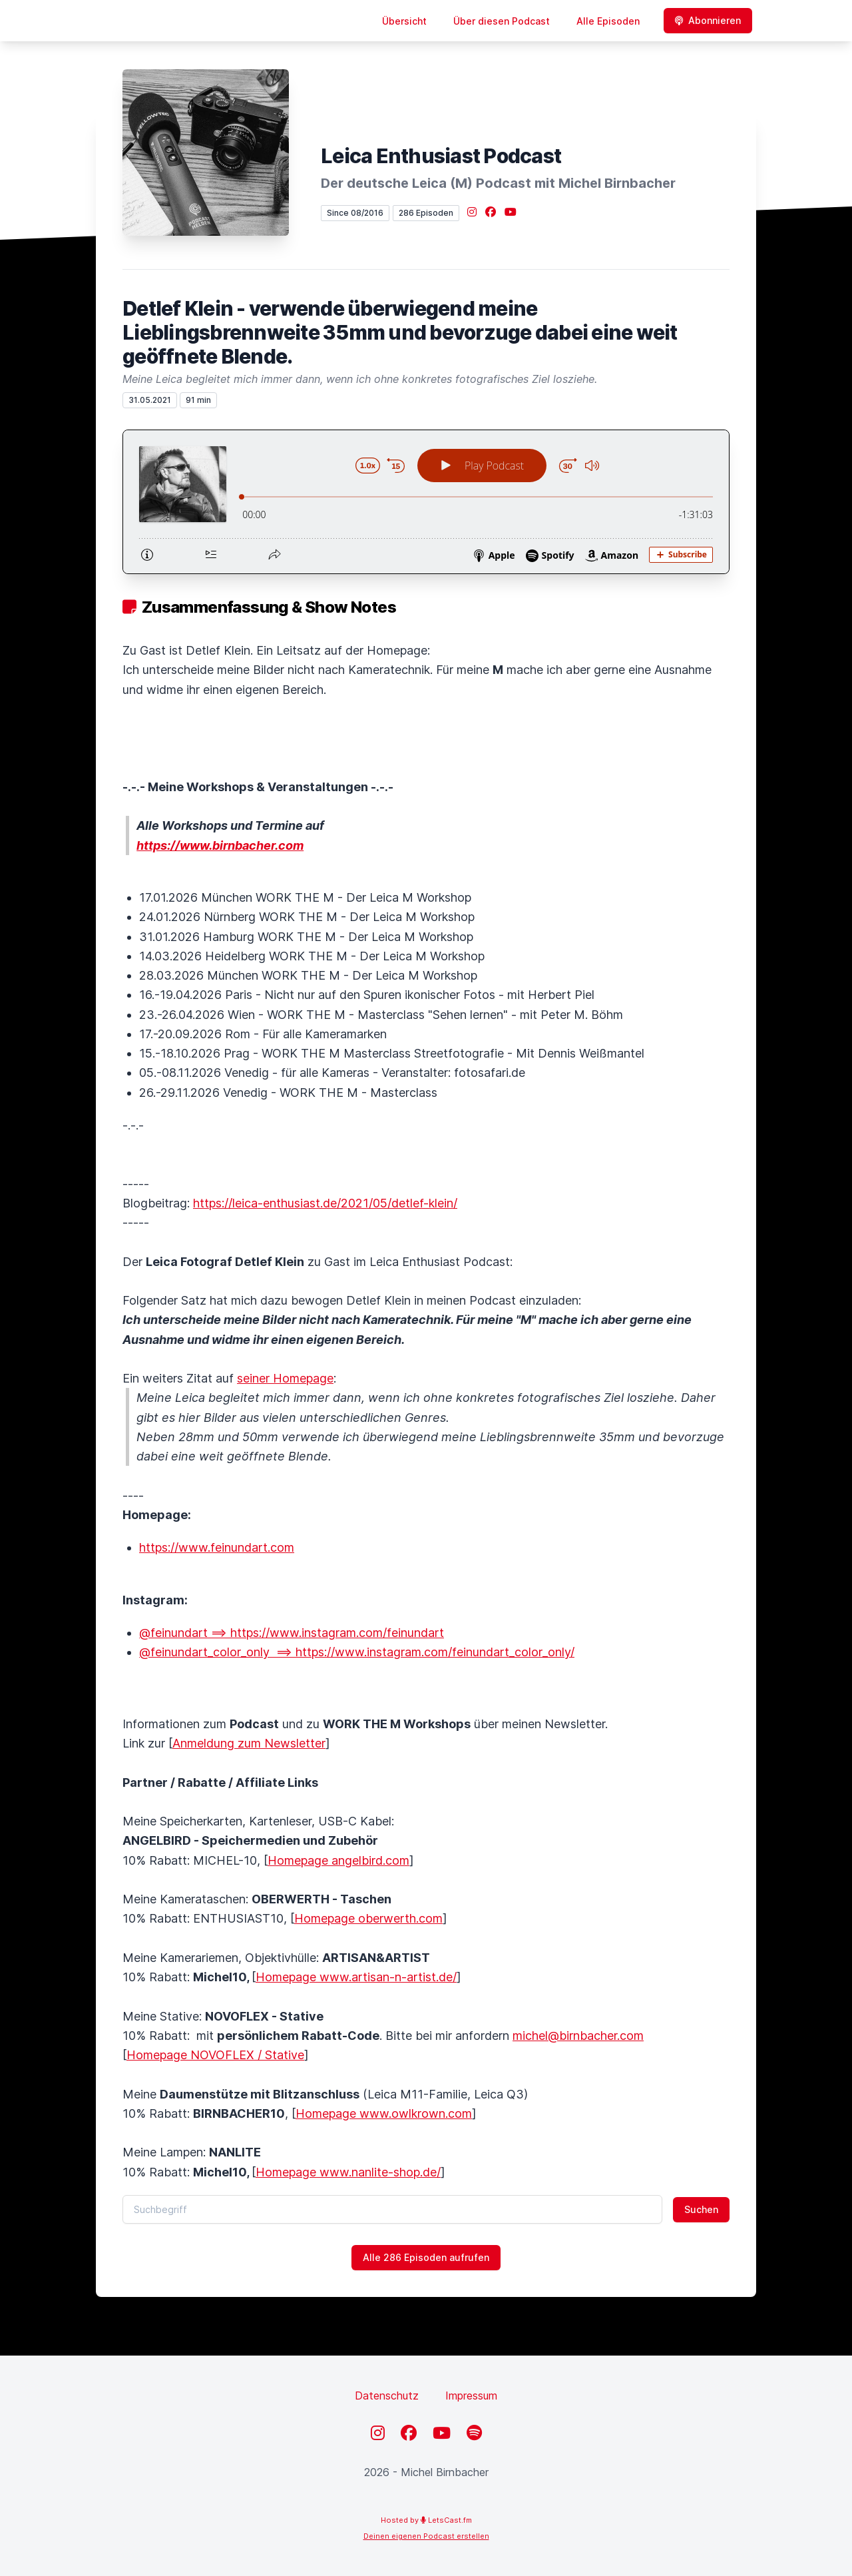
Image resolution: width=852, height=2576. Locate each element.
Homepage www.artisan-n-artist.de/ (356, 1977)
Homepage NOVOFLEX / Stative (215, 2055)
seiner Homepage (285, 1378)
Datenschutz (387, 2395)
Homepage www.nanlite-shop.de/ (348, 2172)
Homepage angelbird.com (338, 1860)
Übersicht (404, 21)
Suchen (701, 2209)
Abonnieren (708, 20)
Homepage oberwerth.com (368, 1918)
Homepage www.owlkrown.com (384, 2113)
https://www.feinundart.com (216, 1547)
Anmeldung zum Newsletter (248, 1743)
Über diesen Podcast (501, 21)
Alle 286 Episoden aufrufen (426, 2257)
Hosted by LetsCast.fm (426, 2520)
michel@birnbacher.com (578, 2036)
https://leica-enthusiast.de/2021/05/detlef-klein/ (325, 1203)
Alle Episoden (608, 21)
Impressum (471, 2395)
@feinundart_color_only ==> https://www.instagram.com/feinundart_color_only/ (356, 1652)
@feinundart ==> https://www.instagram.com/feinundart (291, 1633)
